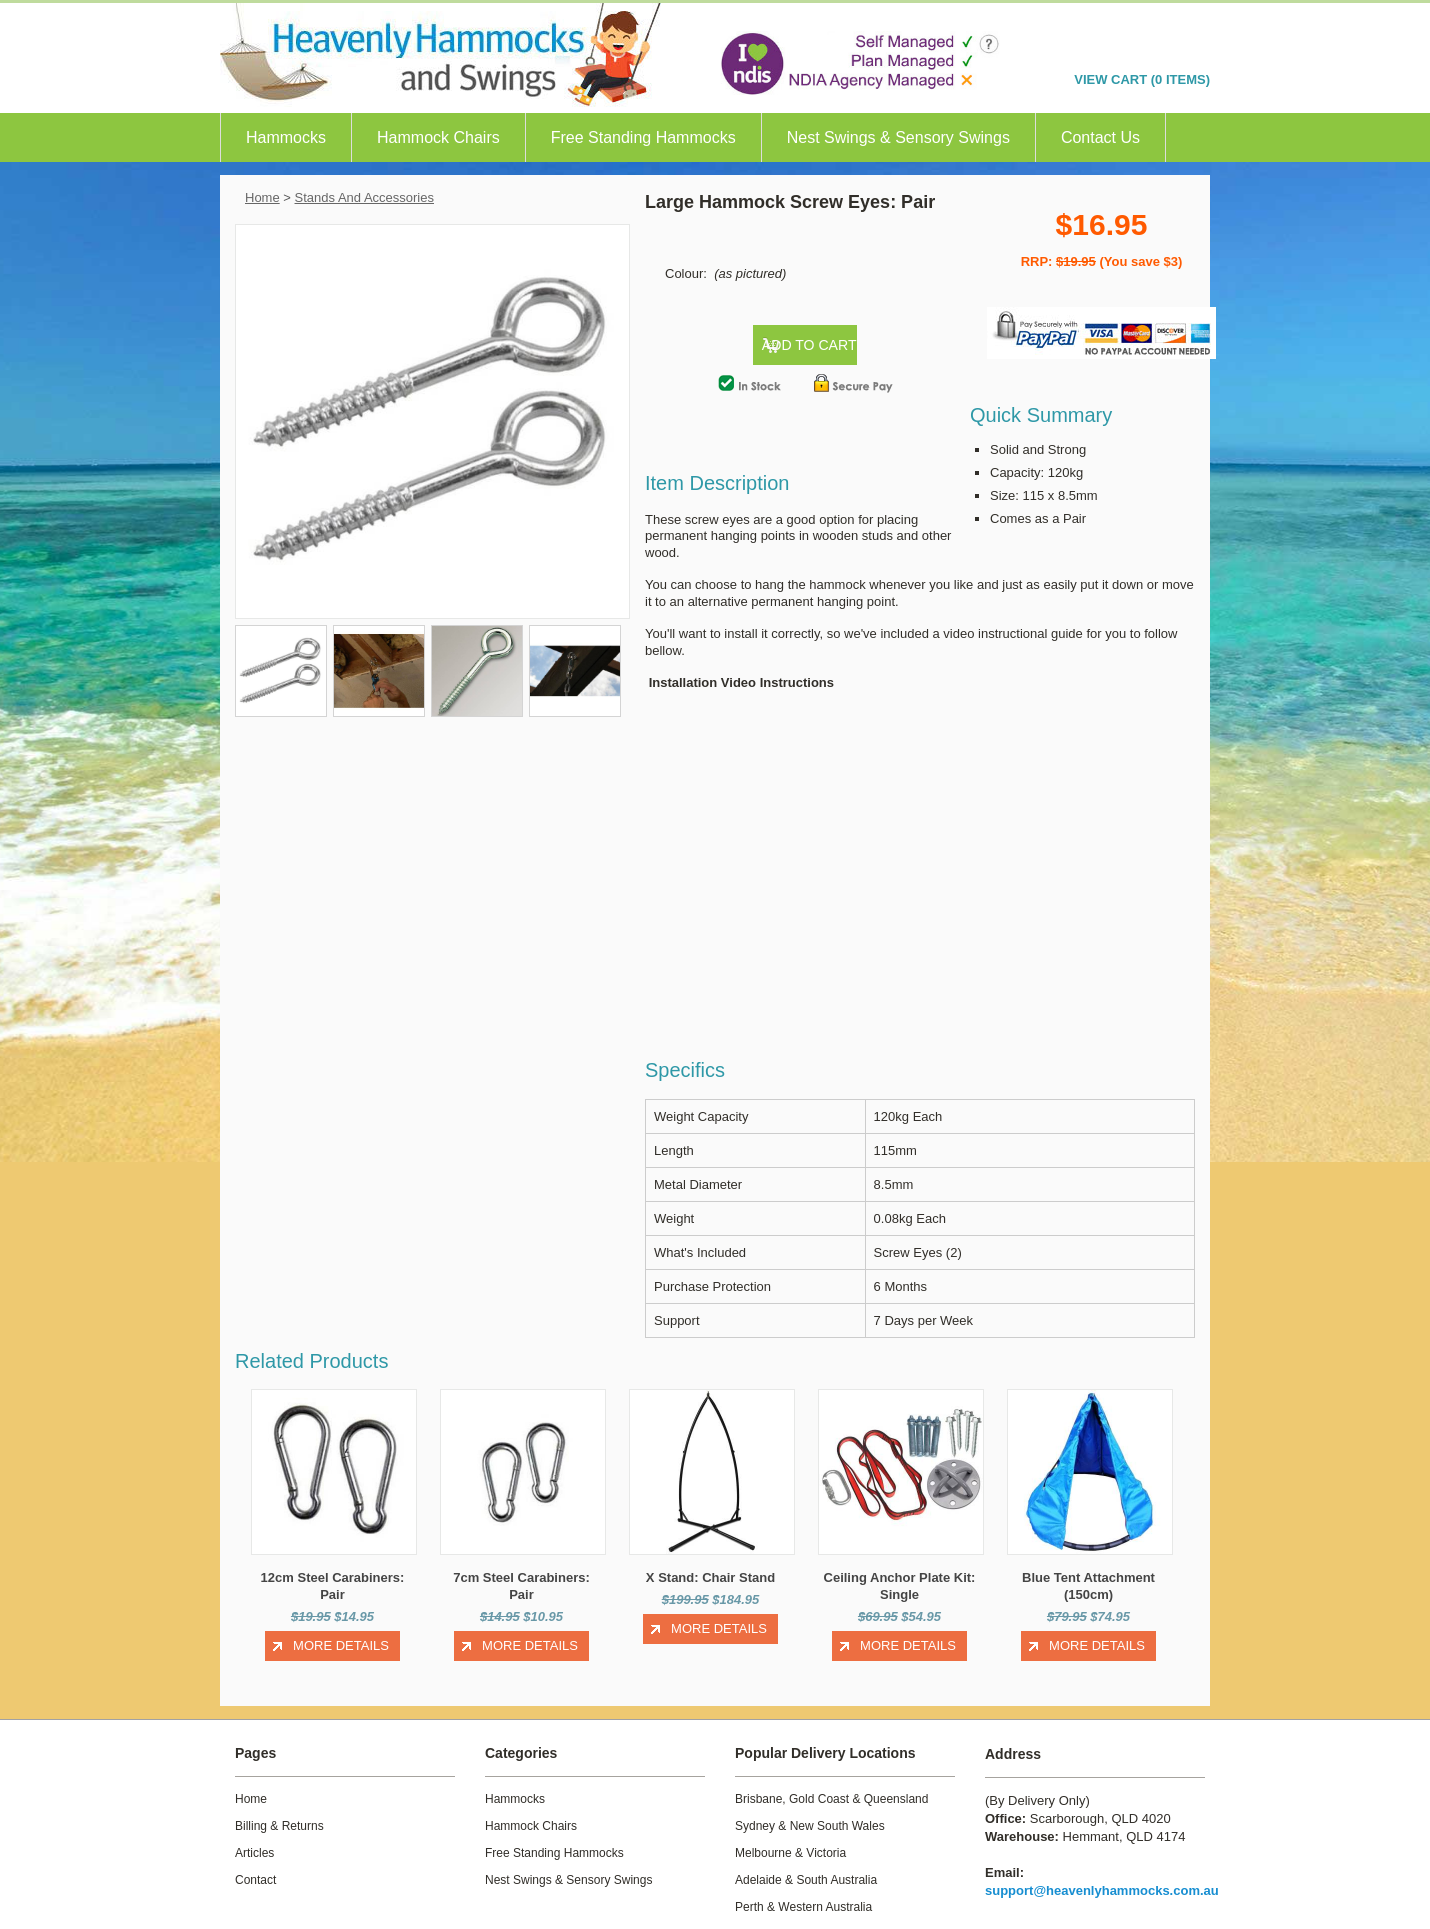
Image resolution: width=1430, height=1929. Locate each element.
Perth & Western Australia (803, 1890)
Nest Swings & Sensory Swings (898, 137)
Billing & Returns (279, 1809)
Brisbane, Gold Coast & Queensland (831, 1782)
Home (262, 197)
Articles (254, 1836)
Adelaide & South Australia (806, 1863)
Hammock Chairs (438, 137)
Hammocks (286, 137)
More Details (341, 1628)
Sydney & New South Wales (810, 1809)
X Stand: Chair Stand (710, 1561)
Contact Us (1100, 137)
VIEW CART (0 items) (1142, 79)
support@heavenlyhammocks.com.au (1102, 1873)
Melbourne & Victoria (790, 1836)
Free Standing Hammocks (643, 137)
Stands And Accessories (364, 197)
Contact (255, 1863)
